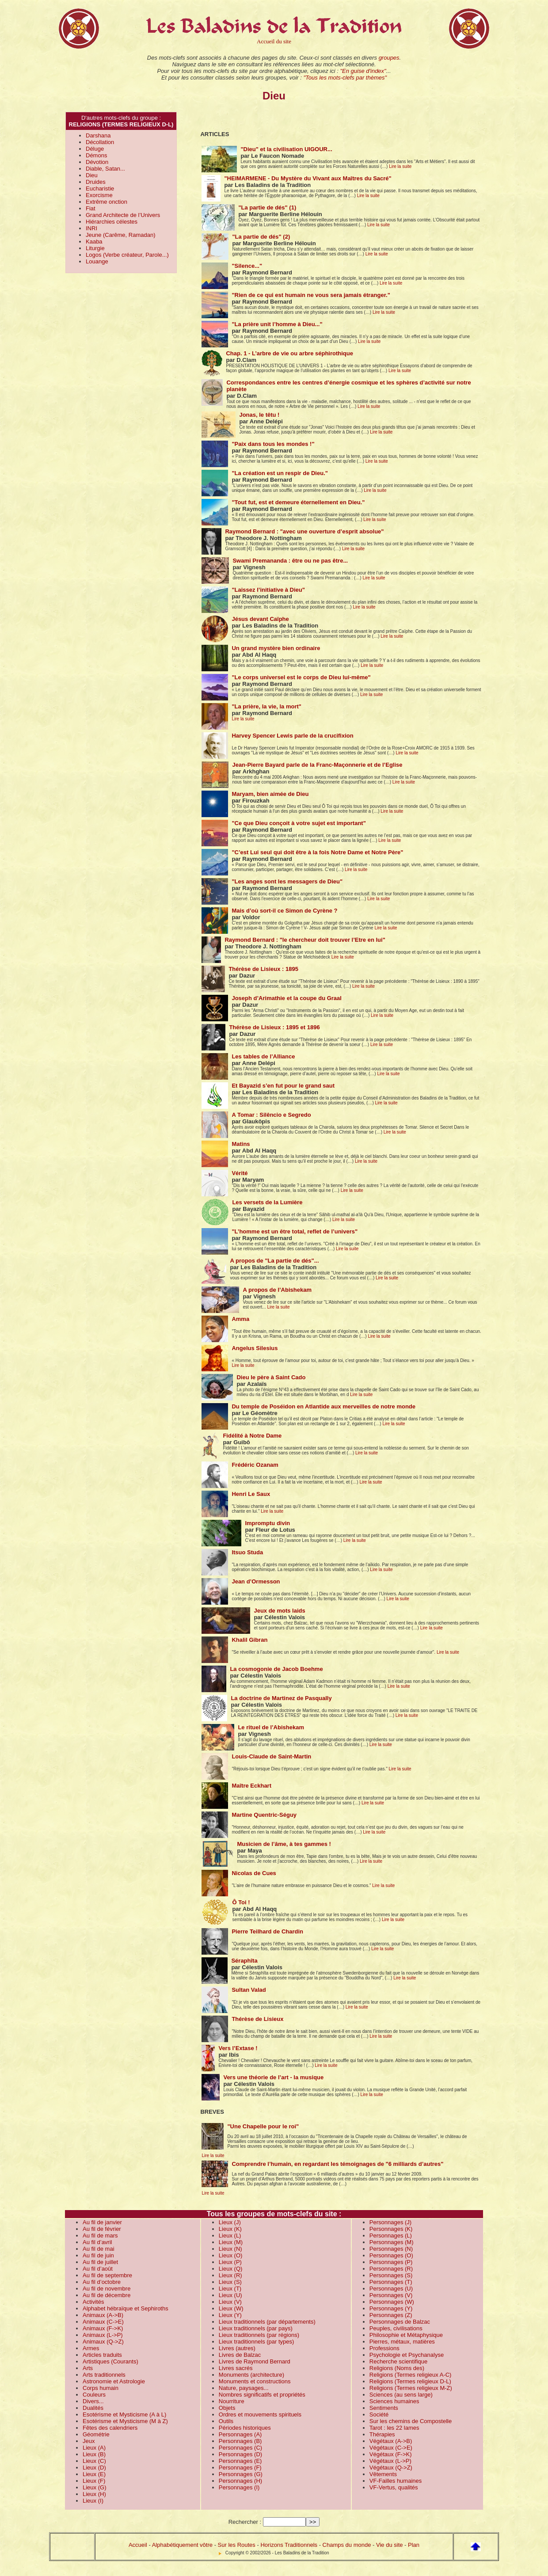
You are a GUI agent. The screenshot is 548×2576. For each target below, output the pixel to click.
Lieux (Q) (230, 2268)
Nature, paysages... (244, 2388)
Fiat (90, 208)
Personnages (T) (390, 2282)
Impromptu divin (267, 1523)
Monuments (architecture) (251, 2374)
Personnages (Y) (391, 2308)
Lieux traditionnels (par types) (256, 2341)
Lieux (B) (94, 2454)
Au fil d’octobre (102, 2282)
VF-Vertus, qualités (393, 2487)
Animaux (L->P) (103, 2335)
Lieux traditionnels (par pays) (256, 2328)
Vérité (239, 1173)
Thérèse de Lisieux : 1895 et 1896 (274, 1027)
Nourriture (231, 2401)
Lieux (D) (94, 2467)
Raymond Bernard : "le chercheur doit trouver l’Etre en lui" (305, 939)
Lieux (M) (231, 2242)
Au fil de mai (98, 2248)
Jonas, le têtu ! (259, 414)
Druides (96, 182)
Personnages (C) (240, 2447)
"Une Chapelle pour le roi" (263, 2126)
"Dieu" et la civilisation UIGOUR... (286, 149)
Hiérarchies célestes (111, 221)
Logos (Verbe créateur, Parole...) (127, 254)
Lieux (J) (230, 2222)
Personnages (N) (391, 2248)
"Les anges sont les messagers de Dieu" (287, 881)
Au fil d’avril (97, 2242)
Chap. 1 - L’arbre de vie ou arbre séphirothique (289, 353)
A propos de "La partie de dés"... (274, 1260)
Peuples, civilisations (395, 2328)
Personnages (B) (240, 2441)
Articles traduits (102, 2355)
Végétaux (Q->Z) (390, 2467)
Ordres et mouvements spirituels (260, 2414)
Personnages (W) (391, 2301)
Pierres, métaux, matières (402, 2341)
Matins (241, 1144)
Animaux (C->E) (103, 2321)
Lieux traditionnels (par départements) (267, 2321)
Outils (226, 2421)
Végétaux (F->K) (390, 2454)
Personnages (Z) (390, 2315)
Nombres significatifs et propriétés (262, 2394)
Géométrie (96, 2434)
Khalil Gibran (249, 1639)
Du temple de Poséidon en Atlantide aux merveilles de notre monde (323, 1406)
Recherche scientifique (398, 2361)
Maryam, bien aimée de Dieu (270, 794)
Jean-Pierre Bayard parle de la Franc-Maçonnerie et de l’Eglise (317, 764)
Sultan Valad (249, 1989)
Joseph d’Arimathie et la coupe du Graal (287, 998)
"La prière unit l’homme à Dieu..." (277, 324)
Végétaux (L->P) (390, 2461)
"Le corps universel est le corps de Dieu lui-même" (301, 677)
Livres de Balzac (240, 2355)
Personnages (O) (391, 2255)
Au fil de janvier (102, 2222)
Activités (93, 2301)
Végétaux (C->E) (390, 2447)
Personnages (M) (391, 2242)
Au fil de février (102, 2229)
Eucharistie (100, 188)
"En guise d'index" (363, 71)
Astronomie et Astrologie (114, 2381)
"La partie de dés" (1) (267, 207)
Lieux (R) (230, 2275)
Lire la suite (400, 166)
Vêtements (383, 2474)
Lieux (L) (230, 2235)
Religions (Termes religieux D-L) (410, 2381)
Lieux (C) (94, 2461)
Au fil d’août (98, 2268)
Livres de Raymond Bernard (254, 2361)
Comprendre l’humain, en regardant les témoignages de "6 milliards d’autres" (337, 2164)
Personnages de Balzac (399, 2321)
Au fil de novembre (106, 2288)
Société (378, 2414)
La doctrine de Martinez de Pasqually (281, 1698)
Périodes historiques (245, 2427)
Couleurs (94, 2394)
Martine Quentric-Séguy (264, 1814)
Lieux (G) (94, 2487)
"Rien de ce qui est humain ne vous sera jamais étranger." (311, 295)
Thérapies (382, 2434)
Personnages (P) (391, 2262)
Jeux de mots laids (279, 1610)
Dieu (92, 175)
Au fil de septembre (107, 2275)
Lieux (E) (94, 2474)
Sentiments (383, 2408)
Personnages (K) (391, 2229)
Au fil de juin (98, 2255)
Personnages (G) (241, 2474)
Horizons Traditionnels (288, 2545)
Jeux (89, 2441)
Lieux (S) (230, 2282)
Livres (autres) (237, 2348)
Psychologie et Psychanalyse (406, 2355)
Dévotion (97, 162)
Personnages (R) (391, 2268)
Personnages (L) (390, 2235)
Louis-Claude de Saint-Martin (271, 1756)
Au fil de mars (100, 2235)
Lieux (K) (230, 2229)
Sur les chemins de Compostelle (410, 2421)
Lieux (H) (94, 2494)
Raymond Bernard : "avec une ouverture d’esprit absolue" (304, 531)
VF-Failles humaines (395, 2480)
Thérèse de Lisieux (257, 2019)
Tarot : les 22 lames (394, 2427)
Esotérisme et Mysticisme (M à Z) (125, 2421)
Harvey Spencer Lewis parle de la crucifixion (292, 735)
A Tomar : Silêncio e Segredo (271, 1114)
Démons (96, 155)
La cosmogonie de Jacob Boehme (276, 1669)
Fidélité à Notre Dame (252, 1435)
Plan (413, 2545)
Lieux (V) (230, 2301)
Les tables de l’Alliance (263, 1056)
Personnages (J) (390, 2222)
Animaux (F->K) (103, 2328)
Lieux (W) (231, 2308)
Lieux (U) (230, 2295)
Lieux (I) (93, 2500)
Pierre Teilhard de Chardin (267, 1931)
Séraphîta (244, 1960)
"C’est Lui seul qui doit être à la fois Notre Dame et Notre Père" (317, 852)
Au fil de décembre (106, 2295)
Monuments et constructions (255, 2381)
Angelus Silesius (255, 1348)
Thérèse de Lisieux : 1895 (263, 969)
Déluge (95, 148)
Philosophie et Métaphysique (406, 2335)
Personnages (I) (239, 2487)
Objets (227, 2408)
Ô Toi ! (241, 1902)
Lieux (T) (230, 2288)
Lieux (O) (230, 2255)
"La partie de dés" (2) (261, 236)
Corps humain (100, 2388)
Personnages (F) (240, 2467)
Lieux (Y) (230, 2315)
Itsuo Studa (247, 1552)
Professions (384, 2348)
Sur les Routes (236, 2545)
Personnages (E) (240, 2461)
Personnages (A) (240, 2434)
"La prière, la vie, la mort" (266, 706)
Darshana (98, 135)
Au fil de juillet (100, 2262)
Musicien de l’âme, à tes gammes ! (284, 1844)
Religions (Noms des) (396, 2368)
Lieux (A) (94, 2447)
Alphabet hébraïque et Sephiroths (125, 2308)
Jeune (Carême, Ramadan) (121, 235)
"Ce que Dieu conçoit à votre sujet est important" (298, 823)
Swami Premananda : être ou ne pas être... (290, 560)
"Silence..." (247, 266)
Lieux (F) (94, 2480)
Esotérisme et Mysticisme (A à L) (124, 2414)
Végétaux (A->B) (390, 2441)
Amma (240, 1319)
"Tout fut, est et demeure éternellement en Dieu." (298, 502)
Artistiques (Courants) (110, 2361)
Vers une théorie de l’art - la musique (273, 2077)
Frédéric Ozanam (255, 1464)
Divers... (93, 2401)
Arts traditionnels (104, 2374)
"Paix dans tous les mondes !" (273, 444)
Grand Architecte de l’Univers (123, 215)
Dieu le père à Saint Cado (270, 1377)
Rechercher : (244, 2522)
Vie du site (389, 2545)
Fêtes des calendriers (110, 2427)
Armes (91, 2348)
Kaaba (94, 241)
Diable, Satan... (105, 168)
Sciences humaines (394, 2401)
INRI (91, 228)
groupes (389, 57)
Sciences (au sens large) (401, 2394)
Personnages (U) (391, 2288)
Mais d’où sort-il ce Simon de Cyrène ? (284, 910)
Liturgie (95, 248)
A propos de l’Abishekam (277, 1289)
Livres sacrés (236, 2368)
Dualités (93, 2408)
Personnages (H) (240, 2480)
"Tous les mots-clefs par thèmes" (345, 77)
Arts (88, 2368)
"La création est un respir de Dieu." (280, 473)
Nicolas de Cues (254, 1873)
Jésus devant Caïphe (260, 619)
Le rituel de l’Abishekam (271, 1727)
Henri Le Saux (251, 1494)
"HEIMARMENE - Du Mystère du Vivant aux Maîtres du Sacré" (307, 178)
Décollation (100, 142)
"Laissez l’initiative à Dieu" (268, 589)
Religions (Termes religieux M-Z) (410, 2388)
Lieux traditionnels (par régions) (259, 2335)
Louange (97, 261)
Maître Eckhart (251, 1785)
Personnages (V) (391, 2295)
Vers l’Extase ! (237, 2048)
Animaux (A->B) (103, 2315)
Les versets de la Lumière (267, 1202)
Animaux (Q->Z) (103, 2341)
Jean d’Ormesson (256, 1581)
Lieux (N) (230, 2248)
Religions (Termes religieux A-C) (410, 2374)
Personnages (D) (240, 2454)
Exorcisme (99, 195)
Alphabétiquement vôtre (182, 2545)
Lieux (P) (230, 2262)
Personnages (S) (391, 2275)
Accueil (138, 2545)
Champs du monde (347, 2545)
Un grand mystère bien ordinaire (276, 648)
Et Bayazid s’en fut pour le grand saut (283, 1085)
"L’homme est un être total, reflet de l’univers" (295, 1231)
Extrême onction (106, 201)
